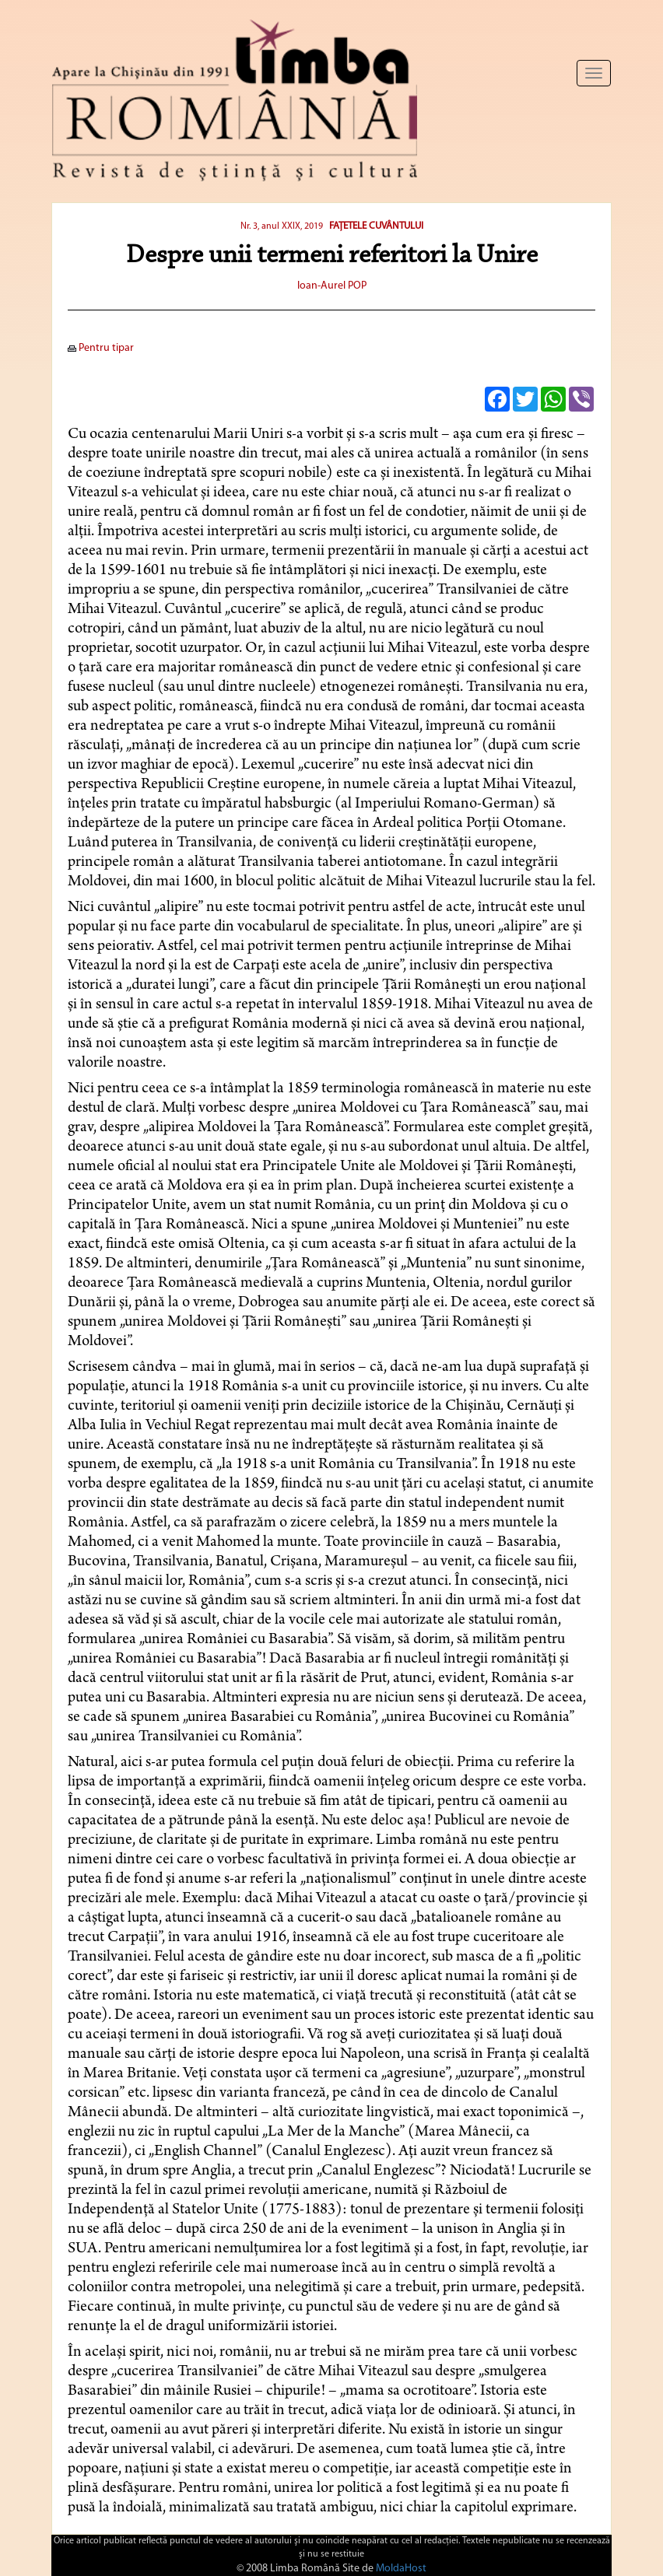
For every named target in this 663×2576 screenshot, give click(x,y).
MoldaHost (401, 2568)
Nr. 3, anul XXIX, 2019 (281, 226)
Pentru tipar (101, 348)
